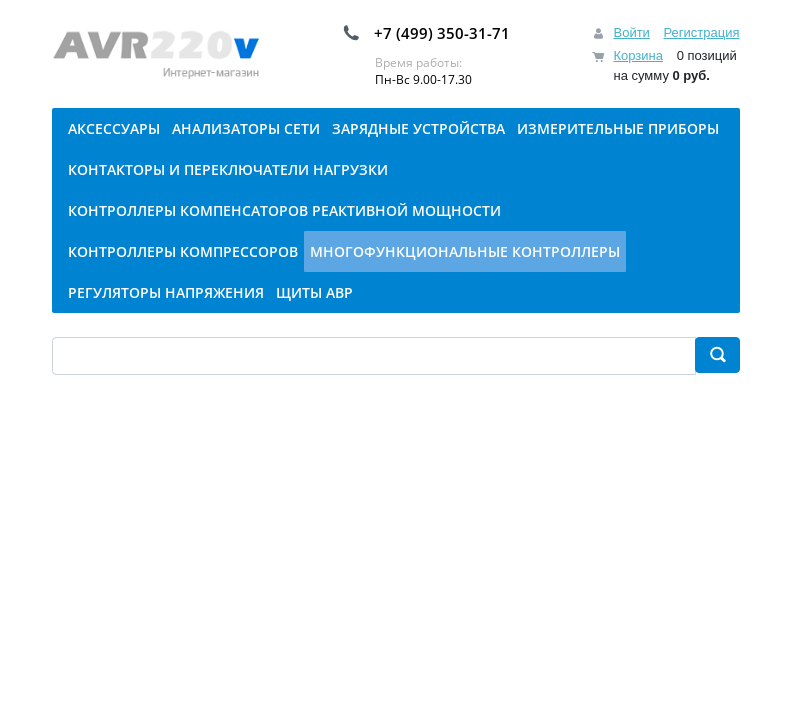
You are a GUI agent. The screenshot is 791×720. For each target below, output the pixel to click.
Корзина (638, 55)
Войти (631, 32)
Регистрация (702, 32)
